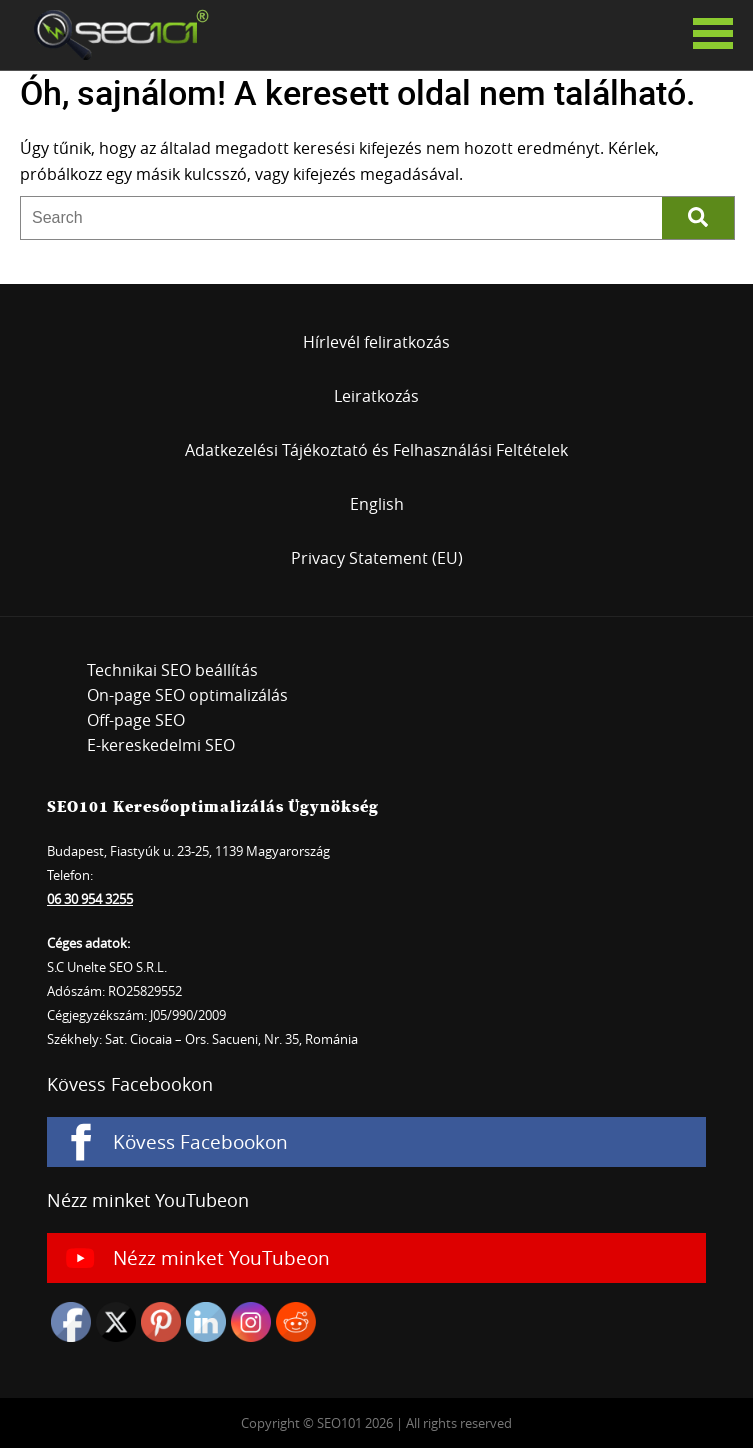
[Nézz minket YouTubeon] (376, 1258)
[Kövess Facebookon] (376, 1142)
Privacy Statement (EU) (377, 558)
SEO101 (115, 35)
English (377, 504)
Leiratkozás (376, 396)
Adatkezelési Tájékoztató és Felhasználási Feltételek (376, 450)
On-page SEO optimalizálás (187, 695)
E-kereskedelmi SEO (161, 745)
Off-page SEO (136, 720)
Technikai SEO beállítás (172, 670)
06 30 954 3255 (90, 899)
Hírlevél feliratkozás (376, 342)
